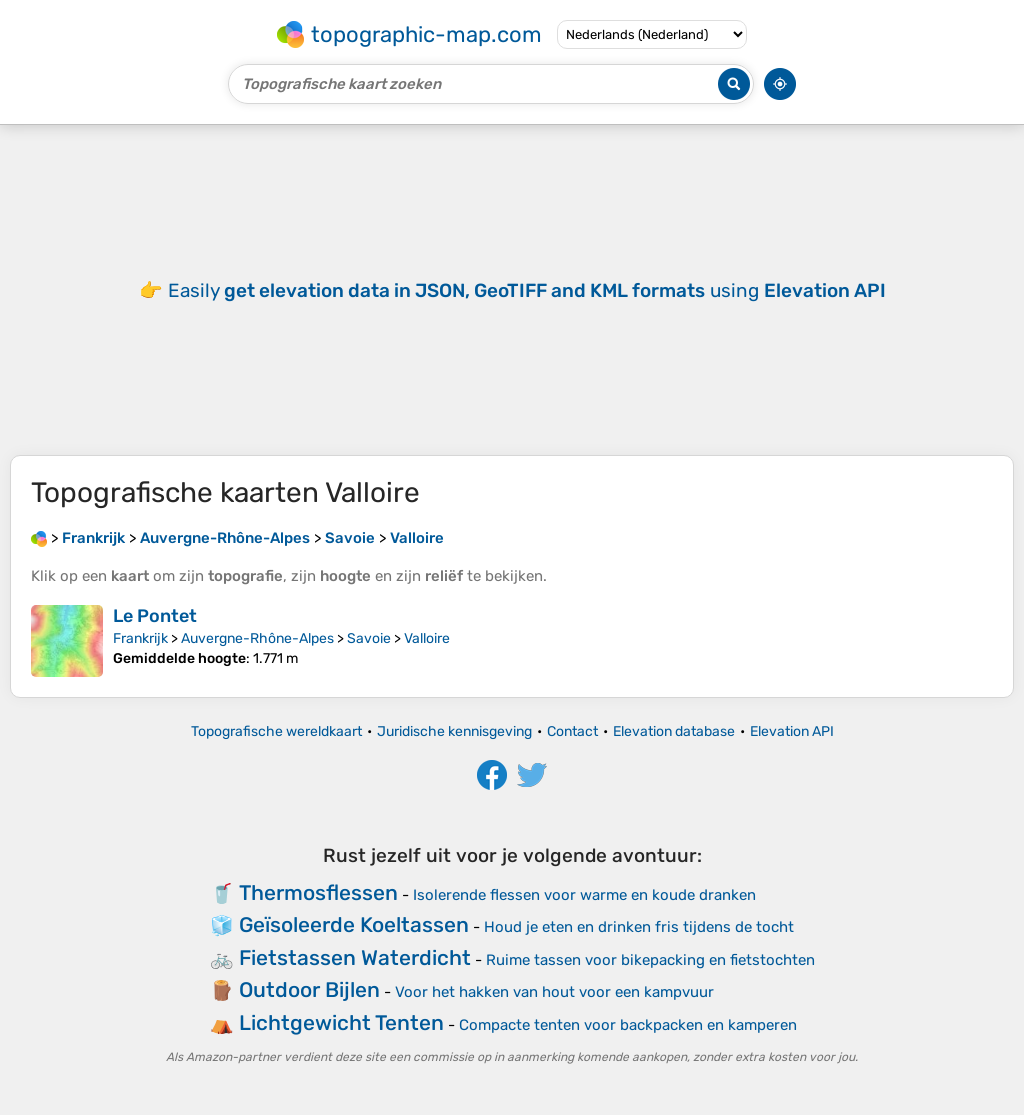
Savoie (369, 638)
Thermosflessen (318, 892)
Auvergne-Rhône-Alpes (257, 638)
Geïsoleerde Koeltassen (354, 924)
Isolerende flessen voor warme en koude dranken (584, 895)
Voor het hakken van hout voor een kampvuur (554, 992)
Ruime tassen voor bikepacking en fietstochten (650, 960)
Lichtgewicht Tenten (341, 1022)
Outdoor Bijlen (309, 989)
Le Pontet (155, 616)
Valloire (427, 638)
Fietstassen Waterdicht (355, 957)
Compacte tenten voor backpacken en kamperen (628, 1025)
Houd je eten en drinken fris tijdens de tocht (639, 927)
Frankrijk (140, 638)
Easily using (527, 290)
